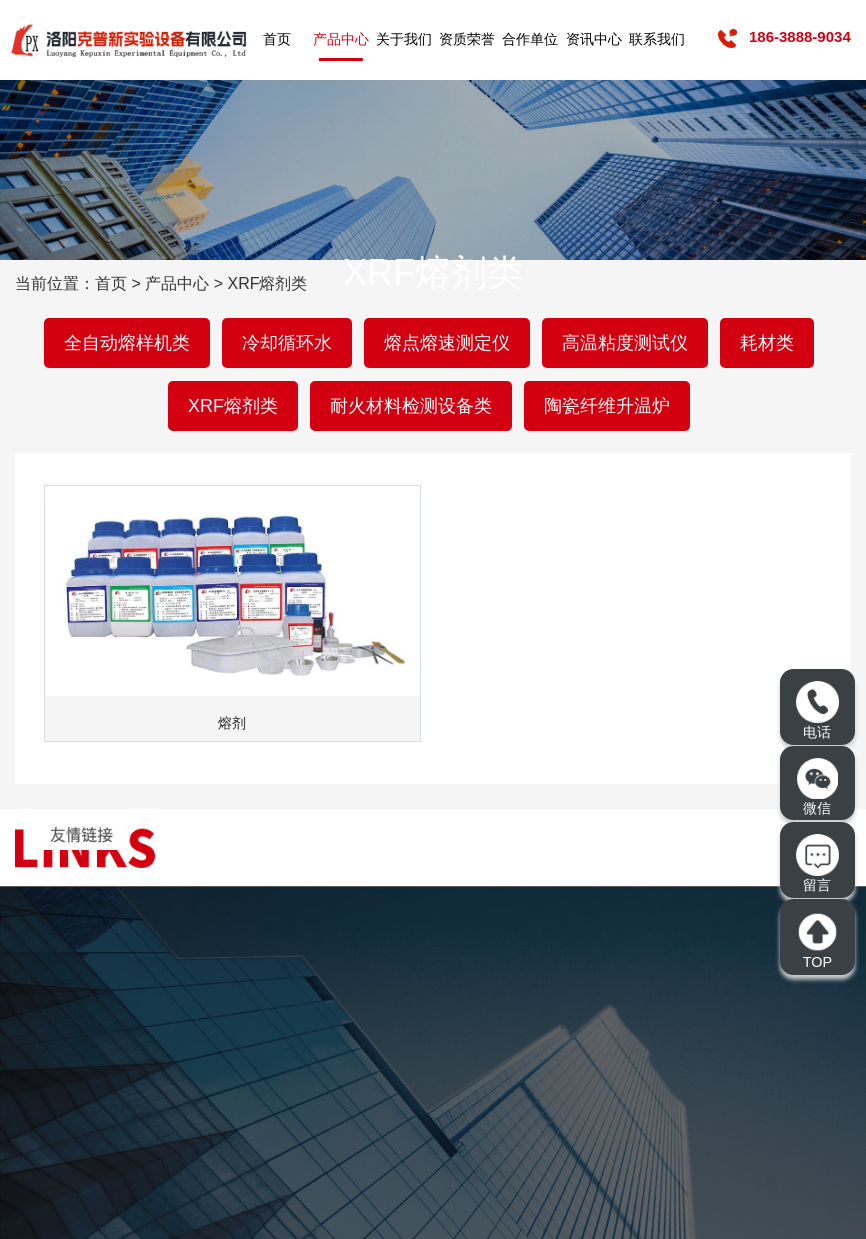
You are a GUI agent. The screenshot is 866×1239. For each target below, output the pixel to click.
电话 (817, 710)
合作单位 (530, 39)
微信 (817, 787)
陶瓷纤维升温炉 (607, 406)
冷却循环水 (287, 343)
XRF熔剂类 (233, 406)
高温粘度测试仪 (625, 343)
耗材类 (767, 343)
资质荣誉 (467, 39)
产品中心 (341, 39)
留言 (817, 863)
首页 (277, 39)
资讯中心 (594, 39)
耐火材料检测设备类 (411, 406)
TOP (817, 940)
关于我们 (404, 39)
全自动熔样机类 (127, 343)
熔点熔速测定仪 (447, 343)
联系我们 (657, 39)
